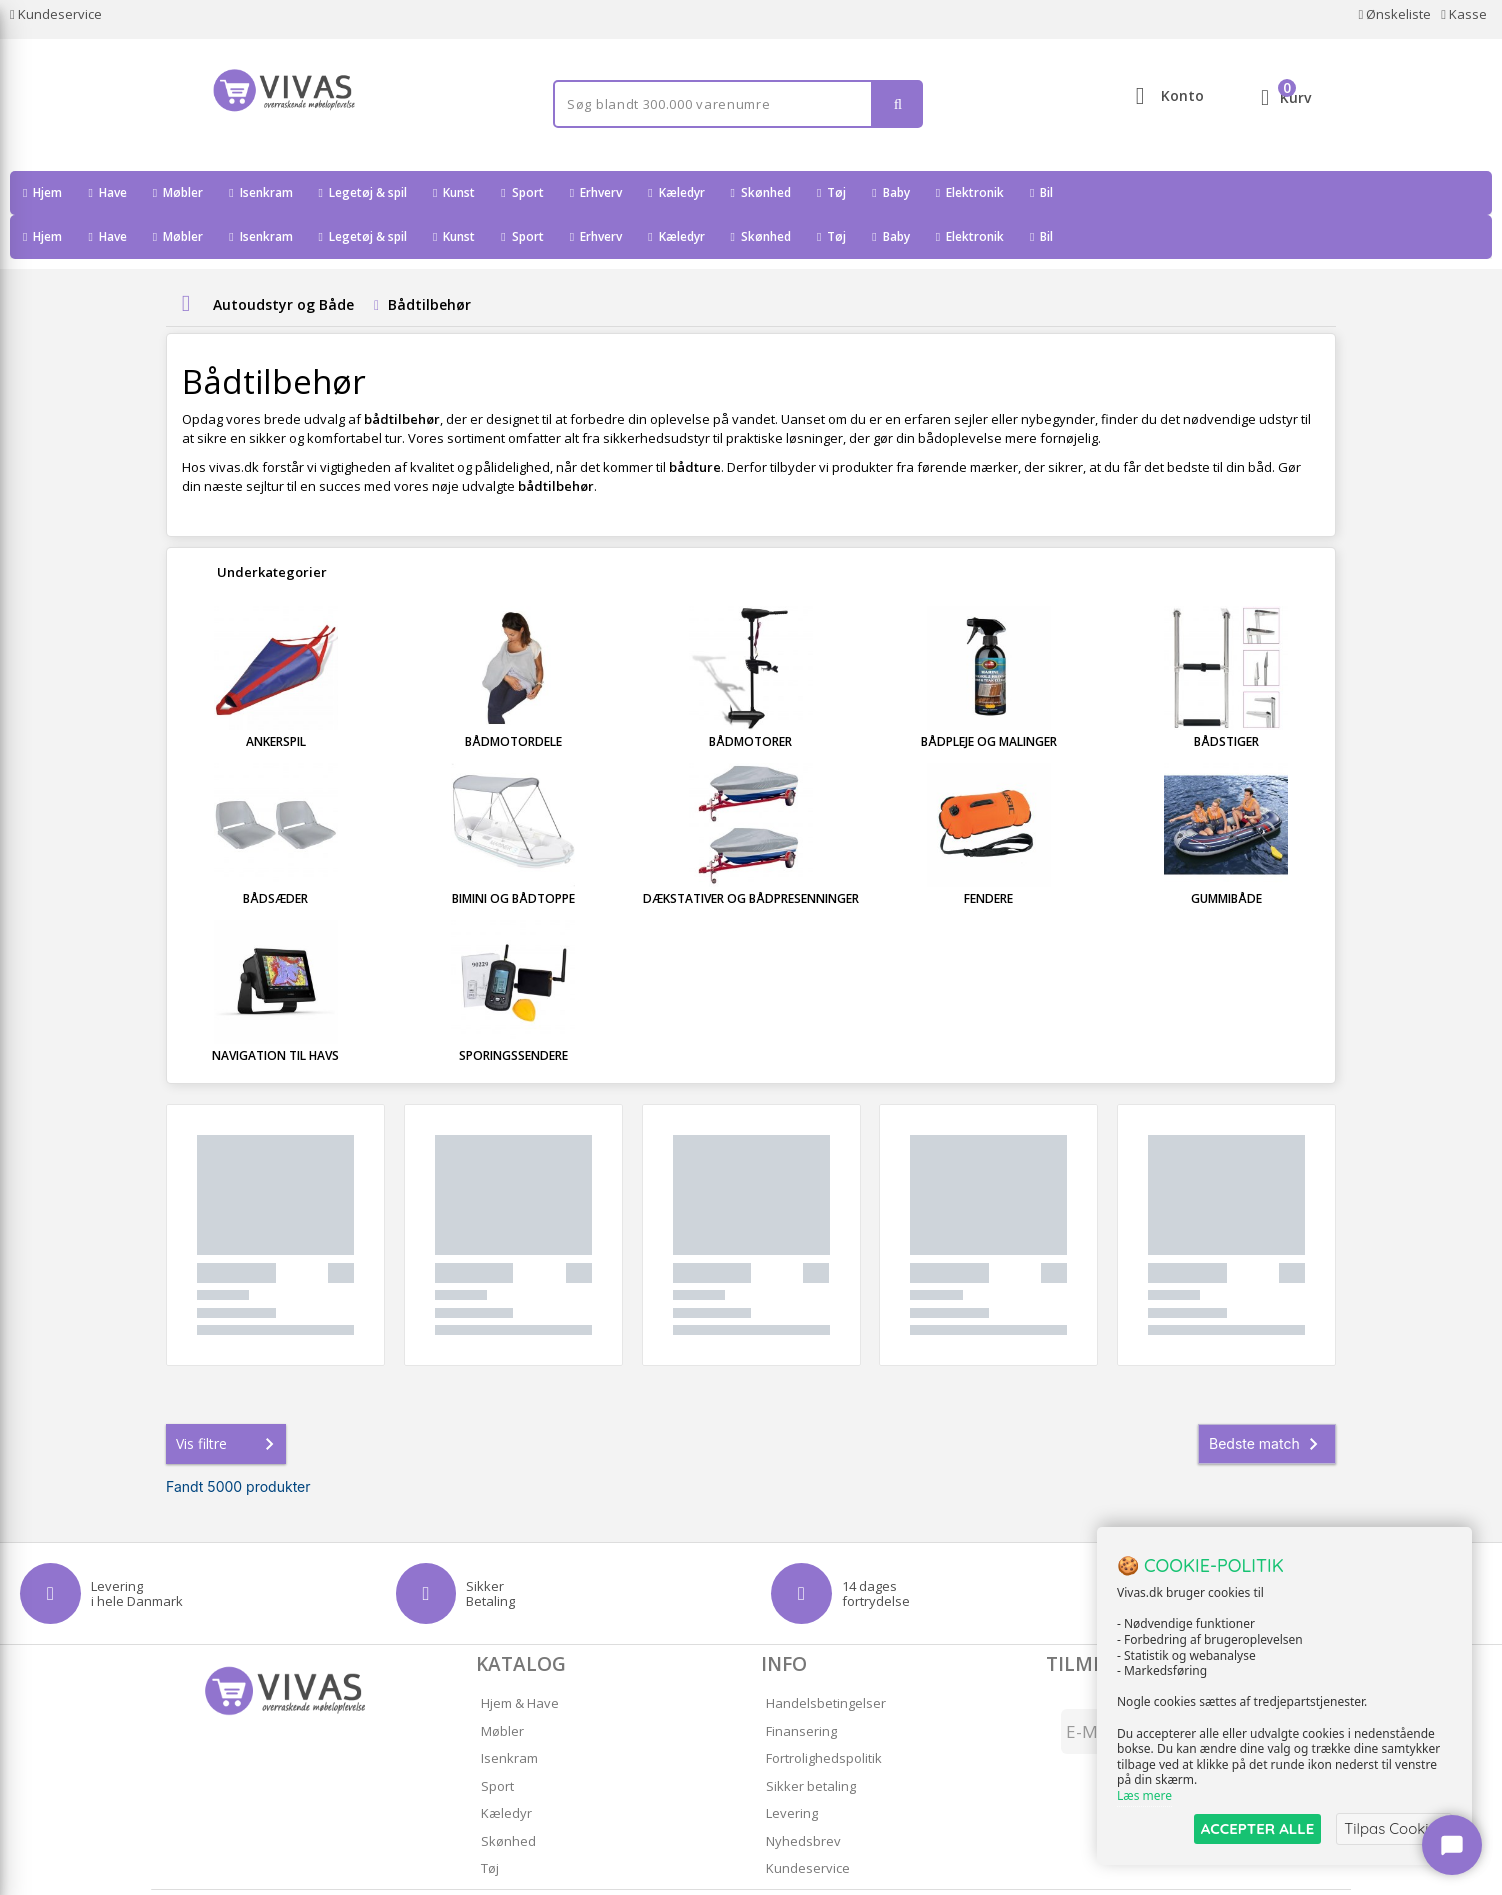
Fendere (988, 854)
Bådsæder (275, 854)
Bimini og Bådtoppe (513, 854)
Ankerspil (276, 697)
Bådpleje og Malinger (989, 697)
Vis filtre (229, 1400)
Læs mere (1144, 1796)
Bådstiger (1226, 697)
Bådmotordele (513, 697)
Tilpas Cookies (1394, 1828)
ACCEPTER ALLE (1257, 1828)
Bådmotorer (750, 697)
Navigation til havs (275, 1011)
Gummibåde (1226, 854)
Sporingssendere (513, 1011)
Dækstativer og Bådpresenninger (751, 854)
